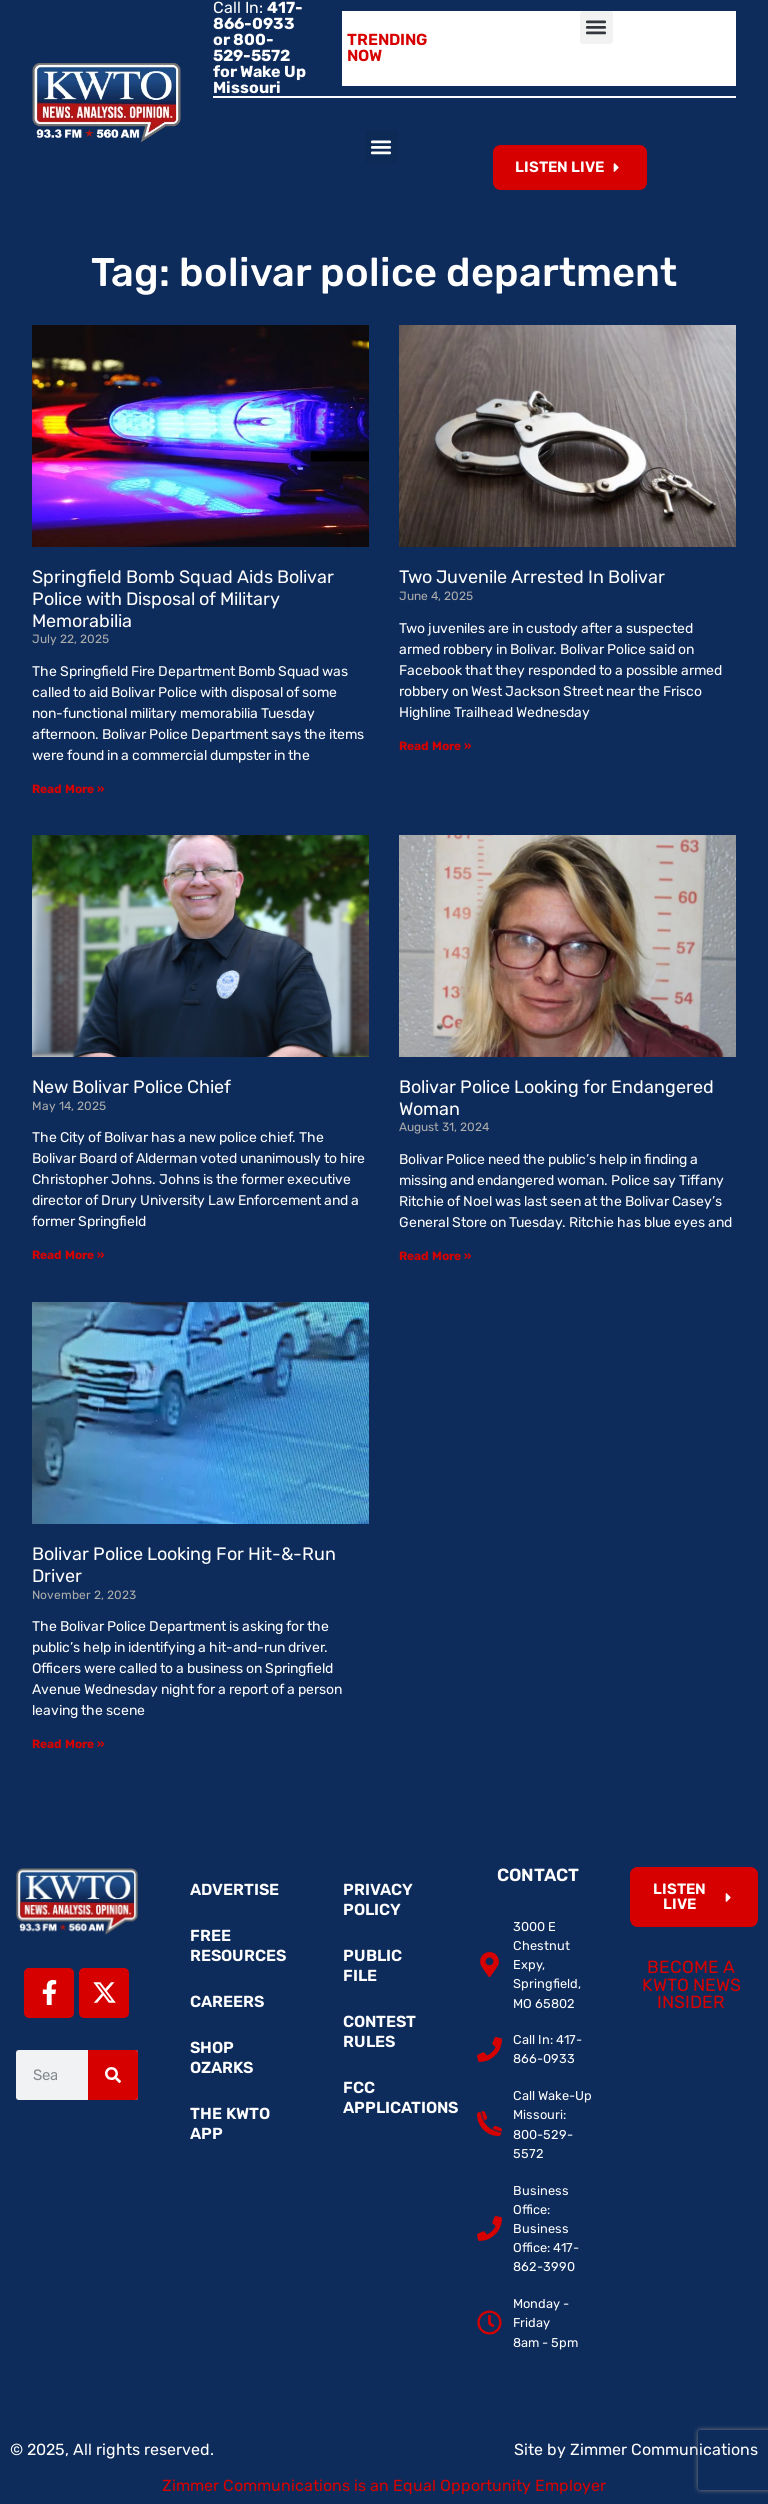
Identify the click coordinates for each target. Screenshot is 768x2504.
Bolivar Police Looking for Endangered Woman (556, 1098)
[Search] (113, 2075)
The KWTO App (230, 2123)
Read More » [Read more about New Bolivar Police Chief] (68, 1255)
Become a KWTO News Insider (691, 1984)
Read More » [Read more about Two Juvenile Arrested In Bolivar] (435, 746)
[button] (596, 27)
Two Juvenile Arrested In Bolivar (532, 577)
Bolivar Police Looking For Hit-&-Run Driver (184, 1565)
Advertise (234, 1889)
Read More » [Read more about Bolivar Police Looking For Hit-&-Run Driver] (68, 1744)
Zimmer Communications (664, 2449)
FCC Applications (394, 2097)
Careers (227, 2001)
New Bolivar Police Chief (131, 1087)
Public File (372, 1965)
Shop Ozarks (221, 2057)
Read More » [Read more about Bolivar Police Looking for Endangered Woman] (435, 1256)
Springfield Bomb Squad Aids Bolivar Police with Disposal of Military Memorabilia (183, 598)
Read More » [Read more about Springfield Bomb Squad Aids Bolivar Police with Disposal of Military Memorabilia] (68, 789)
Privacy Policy (378, 1899)
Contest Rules (379, 2031)
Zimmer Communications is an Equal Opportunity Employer (384, 2485)
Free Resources (238, 1945)
